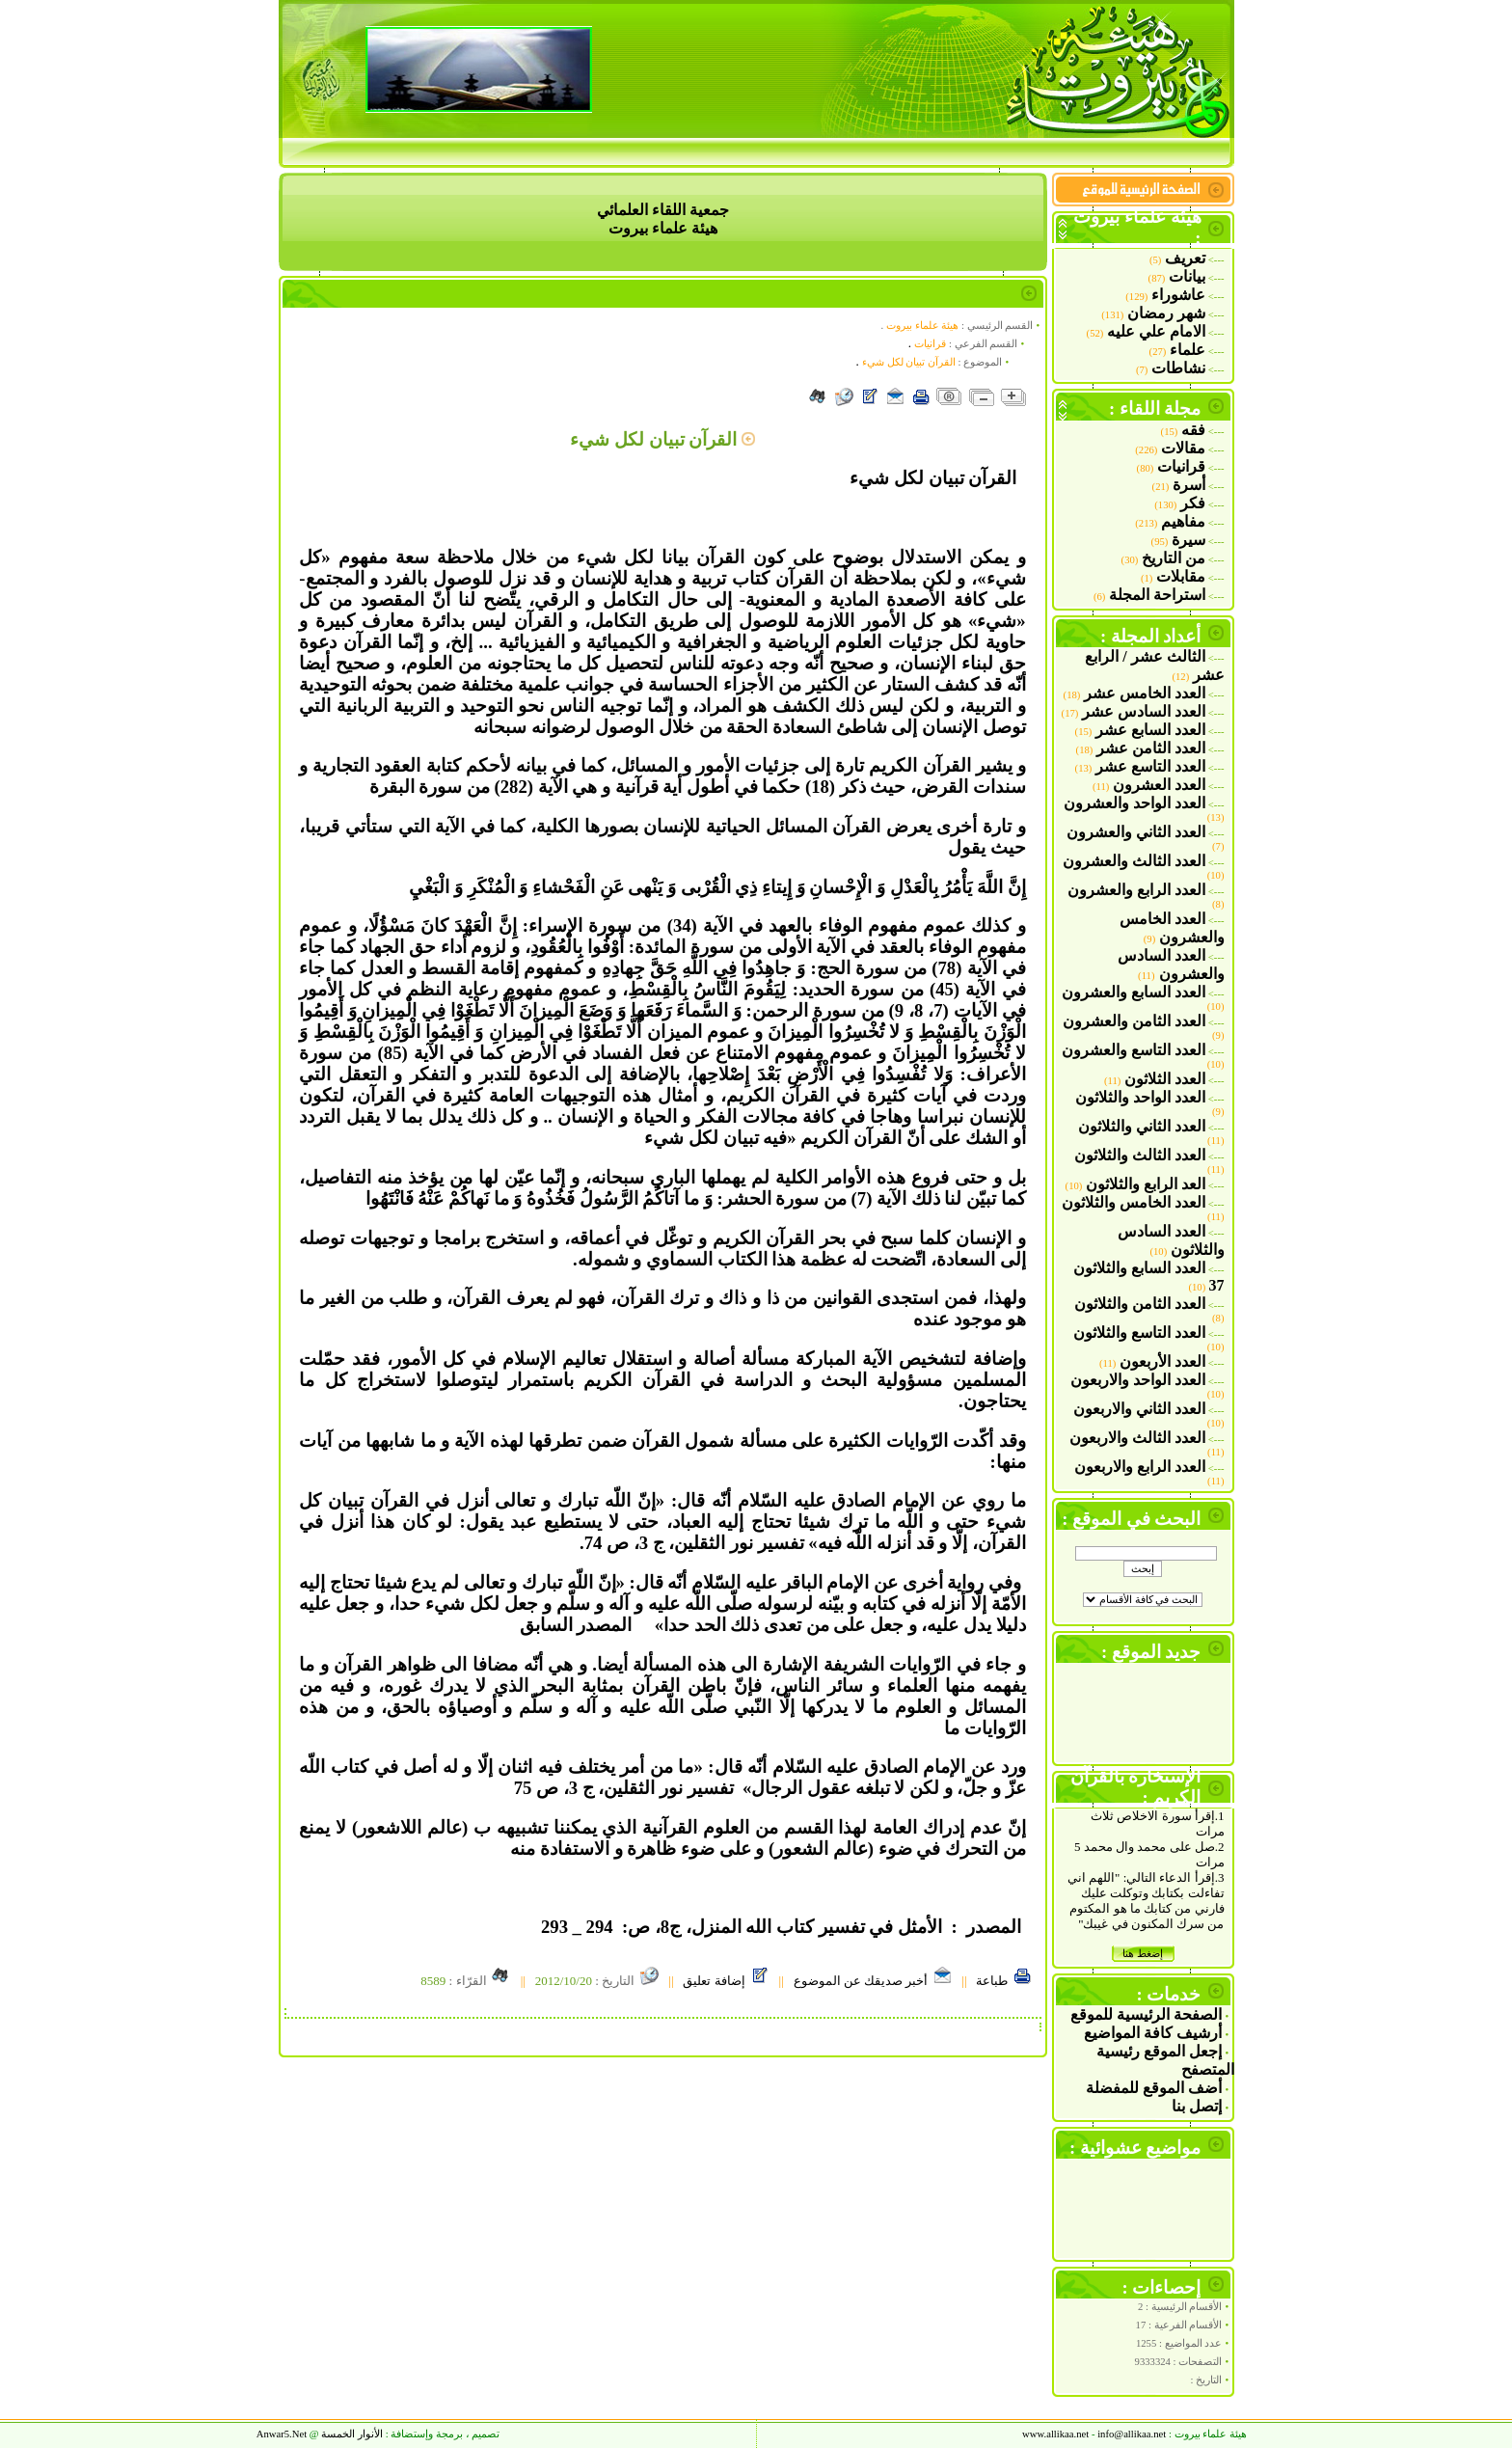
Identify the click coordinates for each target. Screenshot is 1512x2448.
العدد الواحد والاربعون (1137, 1380)
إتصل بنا (1197, 2106)
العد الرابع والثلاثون (1145, 1184)
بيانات (1187, 276)
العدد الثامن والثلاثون (1139, 1303)
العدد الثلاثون (1164, 1079)
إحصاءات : (1162, 2287)
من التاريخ (1173, 558)
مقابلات (1180, 576)
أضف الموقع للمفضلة (1154, 2088)
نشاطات (1178, 368)
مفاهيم (1183, 521)
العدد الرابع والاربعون (1139, 1466)
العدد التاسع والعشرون (1133, 1050)
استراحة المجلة (1157, 594)
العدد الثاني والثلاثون (1141, 1126)
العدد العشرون (1159, 784)
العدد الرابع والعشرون (1136, 890)
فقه (1193, 430)
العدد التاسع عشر (1150, 766)
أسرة (1189, 484)
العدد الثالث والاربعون (1137, 1437)
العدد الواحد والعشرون (1134, 803)
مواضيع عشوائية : (1135, 2147)
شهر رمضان (1166, 313)
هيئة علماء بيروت (922, 325)
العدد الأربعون (1162, 1361)
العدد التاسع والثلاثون (1139, 1332)
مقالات (1183, 448)
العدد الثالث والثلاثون (1139, 1155)
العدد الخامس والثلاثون (1133, 1202)
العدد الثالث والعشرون (1134, 861)
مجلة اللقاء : (1155, 408)
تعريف (1185, 258)
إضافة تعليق (726, 1980)
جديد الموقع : (1151, 1652)
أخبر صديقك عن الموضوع (873, 1980)
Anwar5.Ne (281, 2434)
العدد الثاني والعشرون (1135, 832)
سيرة (1188, 539)
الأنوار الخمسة (352, 2434)
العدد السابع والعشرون (1133, 992)
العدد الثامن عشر (1150, 748)
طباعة (1004, 1980)
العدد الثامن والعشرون (1134, 1021)
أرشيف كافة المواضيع (1153, 2033)
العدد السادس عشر (1143, 711)
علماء (1187, 349)
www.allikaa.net (1055, 2434)
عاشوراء (1178, 294)
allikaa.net (1131, 2434)
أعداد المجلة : (1151, 636)
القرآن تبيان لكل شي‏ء (909, 362)
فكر (1192, 503)
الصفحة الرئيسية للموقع (1146, 2014)
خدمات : (1169, 1994)
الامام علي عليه (1156, 331)
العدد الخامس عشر (1144, 693)
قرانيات (1181, 466)
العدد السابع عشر (1150, 729)
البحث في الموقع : (1131, 1519)
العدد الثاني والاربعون (1139, 1409)
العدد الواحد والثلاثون (1140, 1097)
